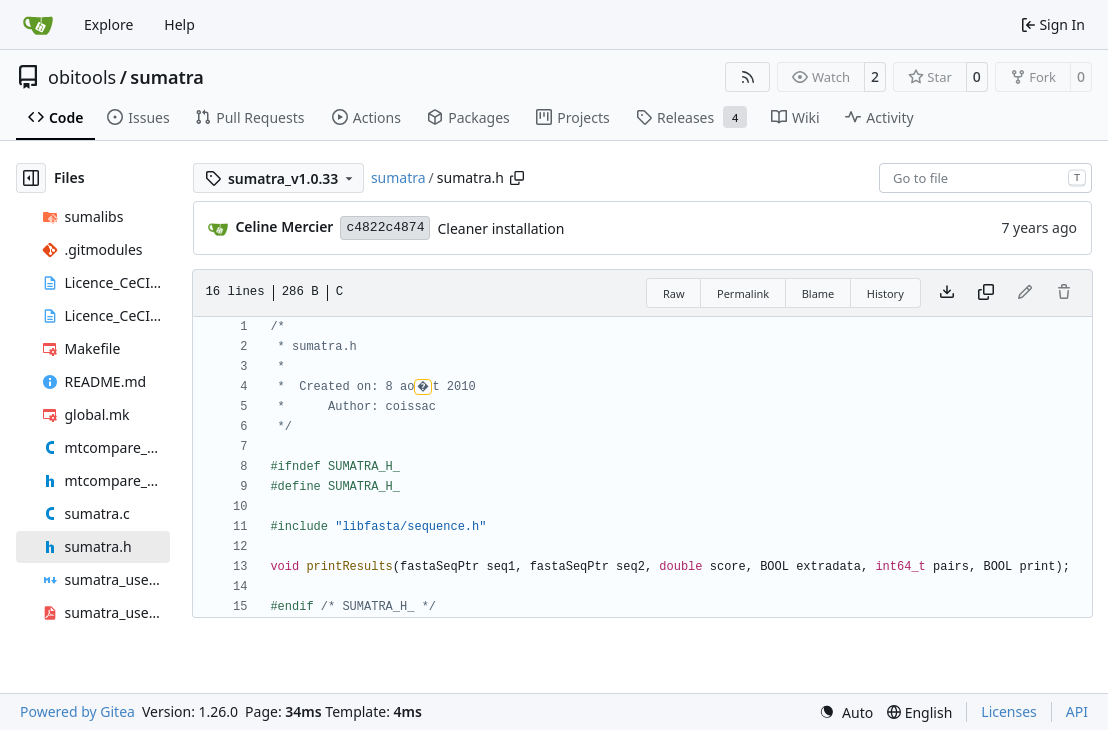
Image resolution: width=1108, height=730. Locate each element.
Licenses (1009, 711)
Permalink (743, 293)
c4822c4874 (385, 227)
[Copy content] (986, 293)
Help (179, 24)
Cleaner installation (500, 228)
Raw (674, 293)
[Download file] (947, 293)
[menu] (846, 712)
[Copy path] (517, 178)
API (1077, 711)
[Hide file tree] (31, 178)
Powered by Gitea (77, 711)
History (885, 293)
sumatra (166, 77)
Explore (108, 24)
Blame (818, 293)
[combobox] (985, 178)
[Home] (38, 25)
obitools (82, 77)
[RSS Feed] (748, 77)
